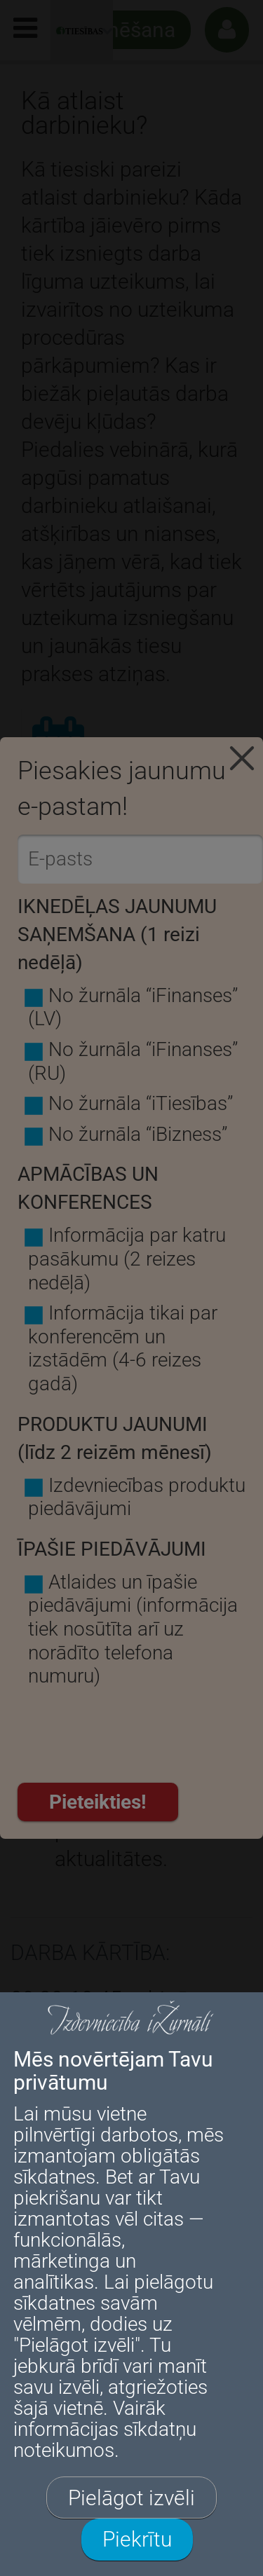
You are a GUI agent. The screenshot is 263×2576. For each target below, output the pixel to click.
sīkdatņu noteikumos (104, 2440)
